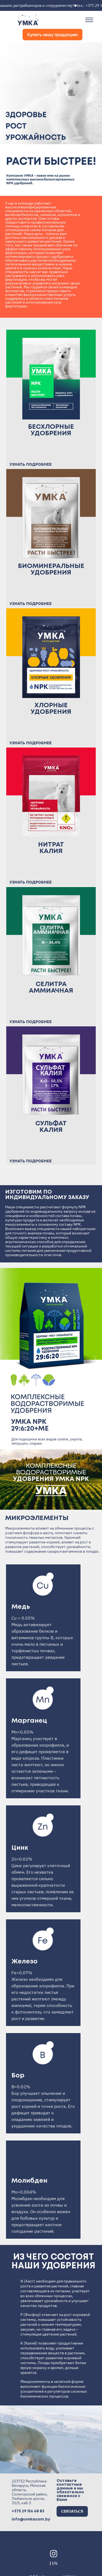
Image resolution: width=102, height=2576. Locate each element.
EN (54, 2559)
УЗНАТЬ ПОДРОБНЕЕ (31, 464)
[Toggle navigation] (89, 20)
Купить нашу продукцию (52, 34)
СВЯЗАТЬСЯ (72, 2507)
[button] (7, 119)
